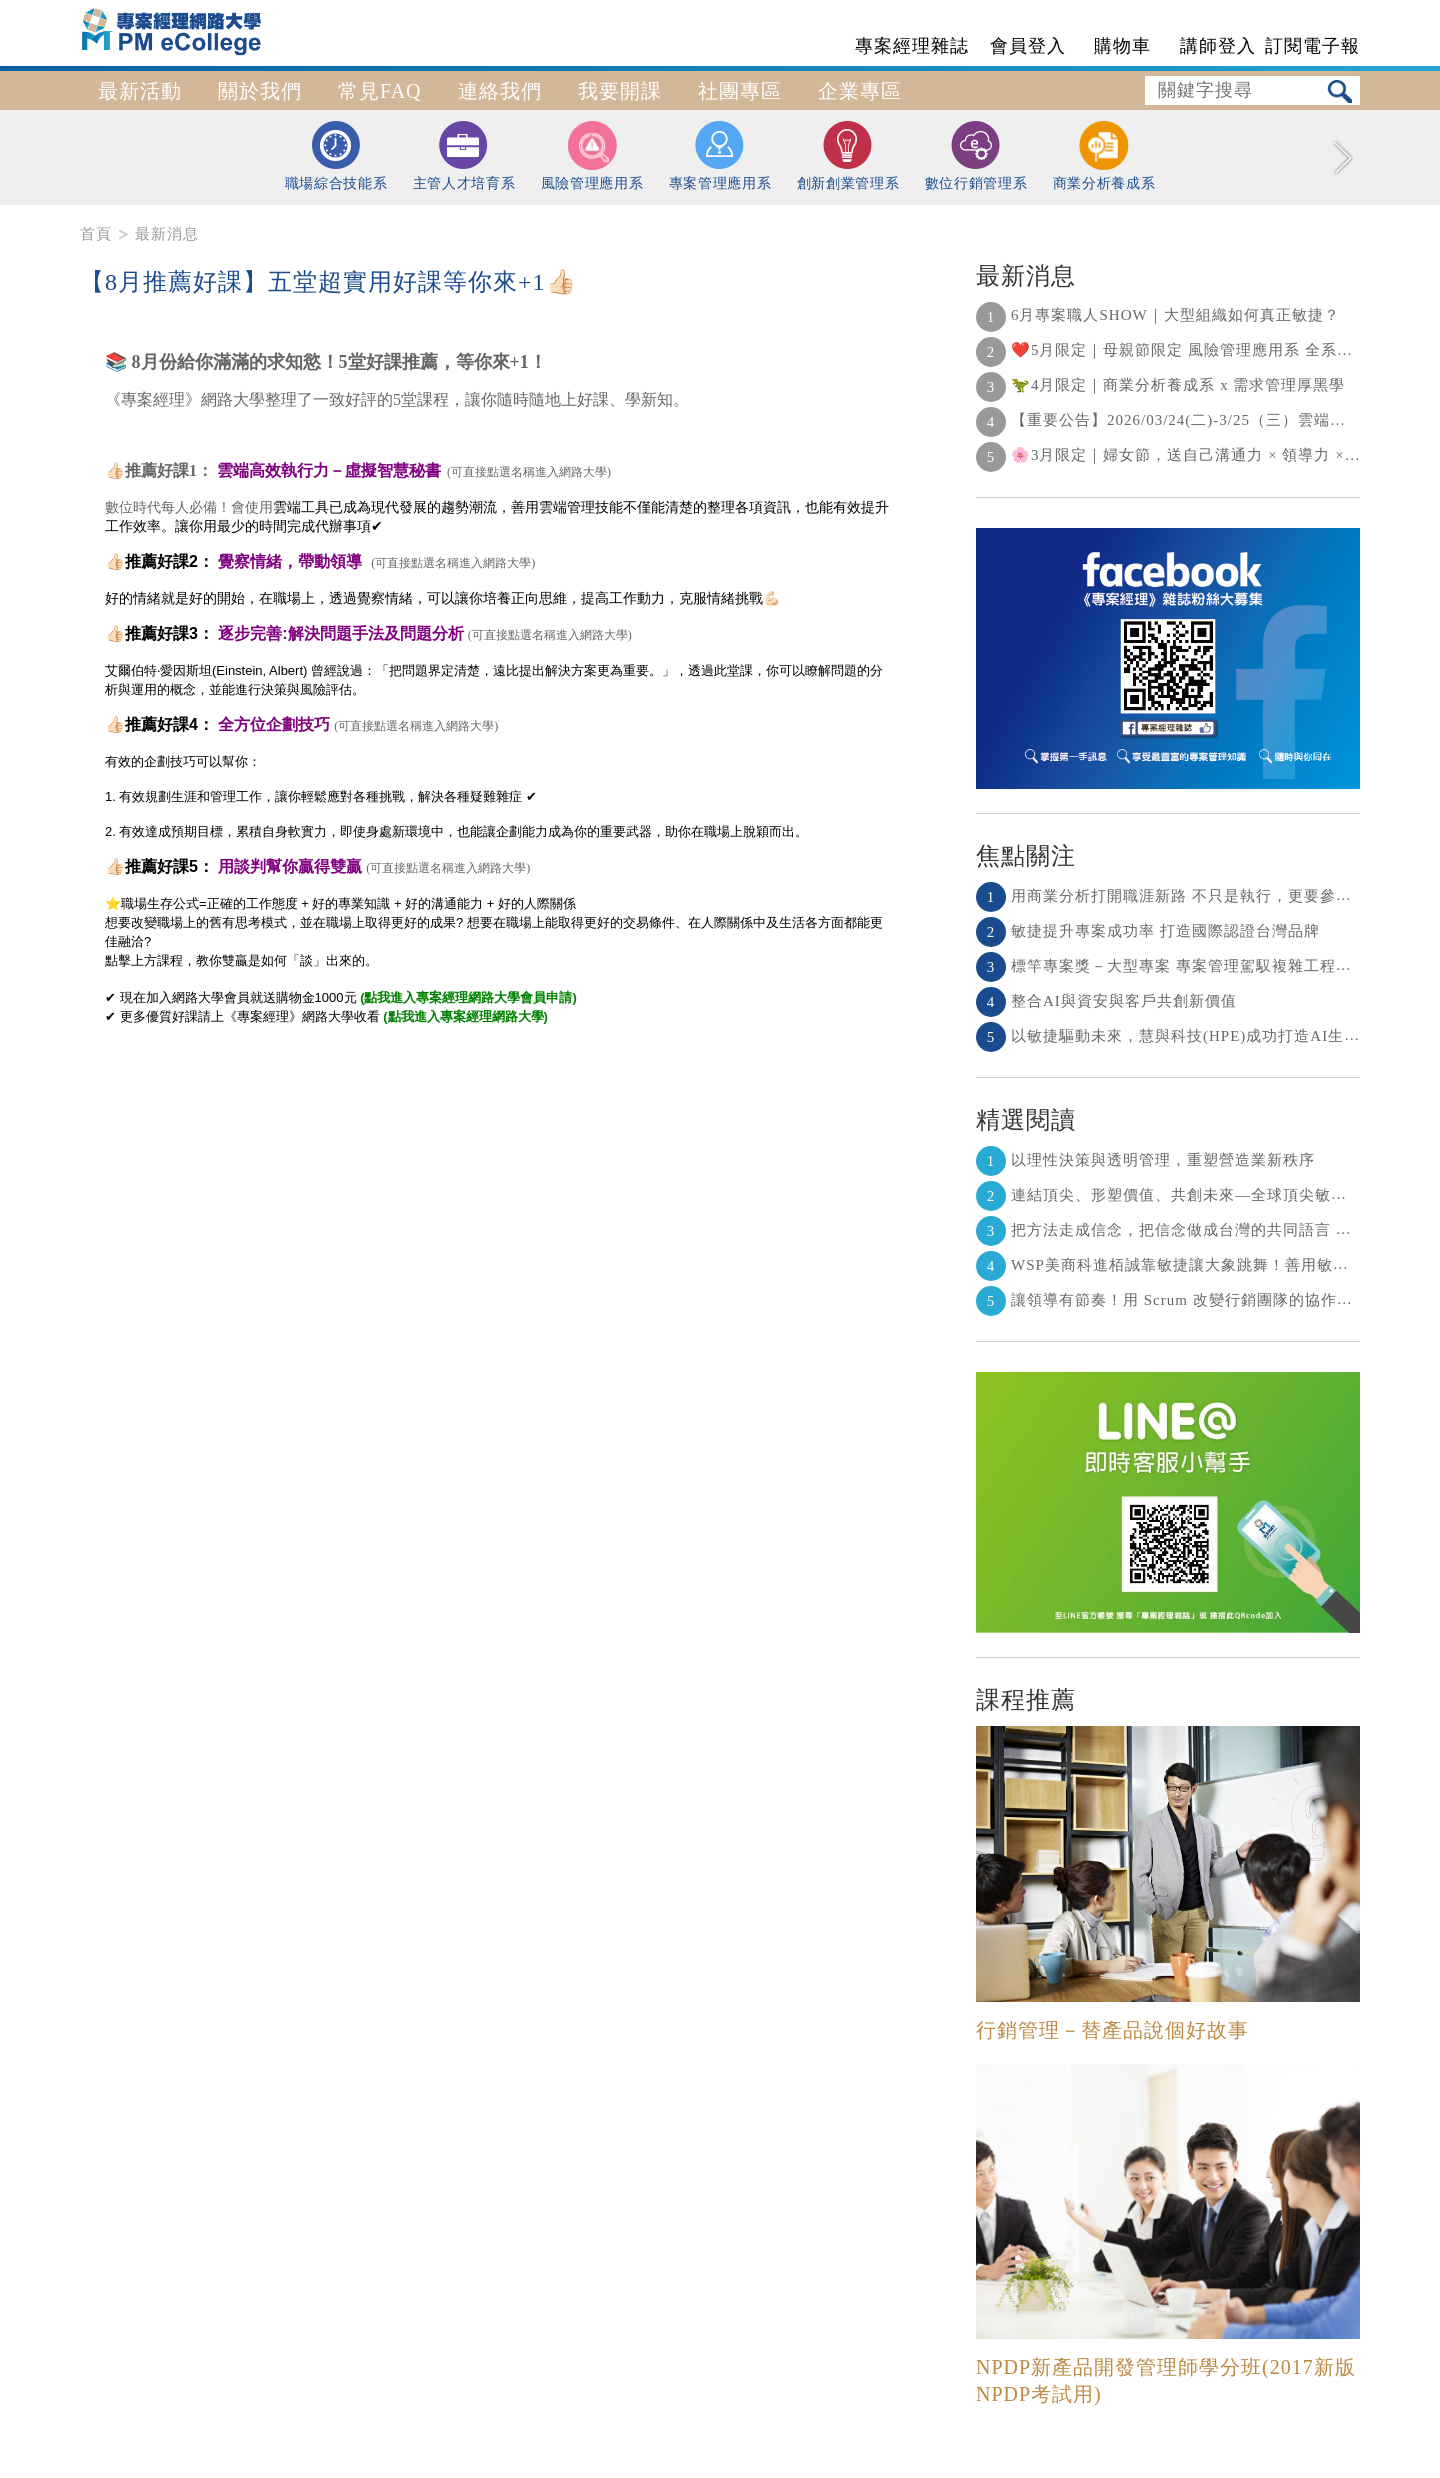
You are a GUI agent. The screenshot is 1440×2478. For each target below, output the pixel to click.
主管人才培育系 (464, 155)
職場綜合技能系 (336, 155)
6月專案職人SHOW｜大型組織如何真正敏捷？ (1158, 315)
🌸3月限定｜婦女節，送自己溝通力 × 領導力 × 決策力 (1186, 455)
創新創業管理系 (848, 155)
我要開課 (620, 91)
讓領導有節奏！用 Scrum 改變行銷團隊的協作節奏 (1172, 1300)
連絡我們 (500, 91)
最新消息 (167, 234)
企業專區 (860, 91)
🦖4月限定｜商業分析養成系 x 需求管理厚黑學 (1161, 385)
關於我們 (260, 91)
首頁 (96, 234)
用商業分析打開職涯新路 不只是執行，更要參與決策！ (1188, 896)
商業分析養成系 (1104, 156)
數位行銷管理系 (976, 155)
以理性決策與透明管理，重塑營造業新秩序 (1145, 1160)
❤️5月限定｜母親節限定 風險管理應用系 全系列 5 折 (1181, 350)
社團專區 (740, 91)
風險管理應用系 (592, 156)
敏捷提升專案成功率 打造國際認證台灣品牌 (1148, 931)
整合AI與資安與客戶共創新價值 (1106, 1001)
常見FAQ (380, 91)
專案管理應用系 (720, 155)
